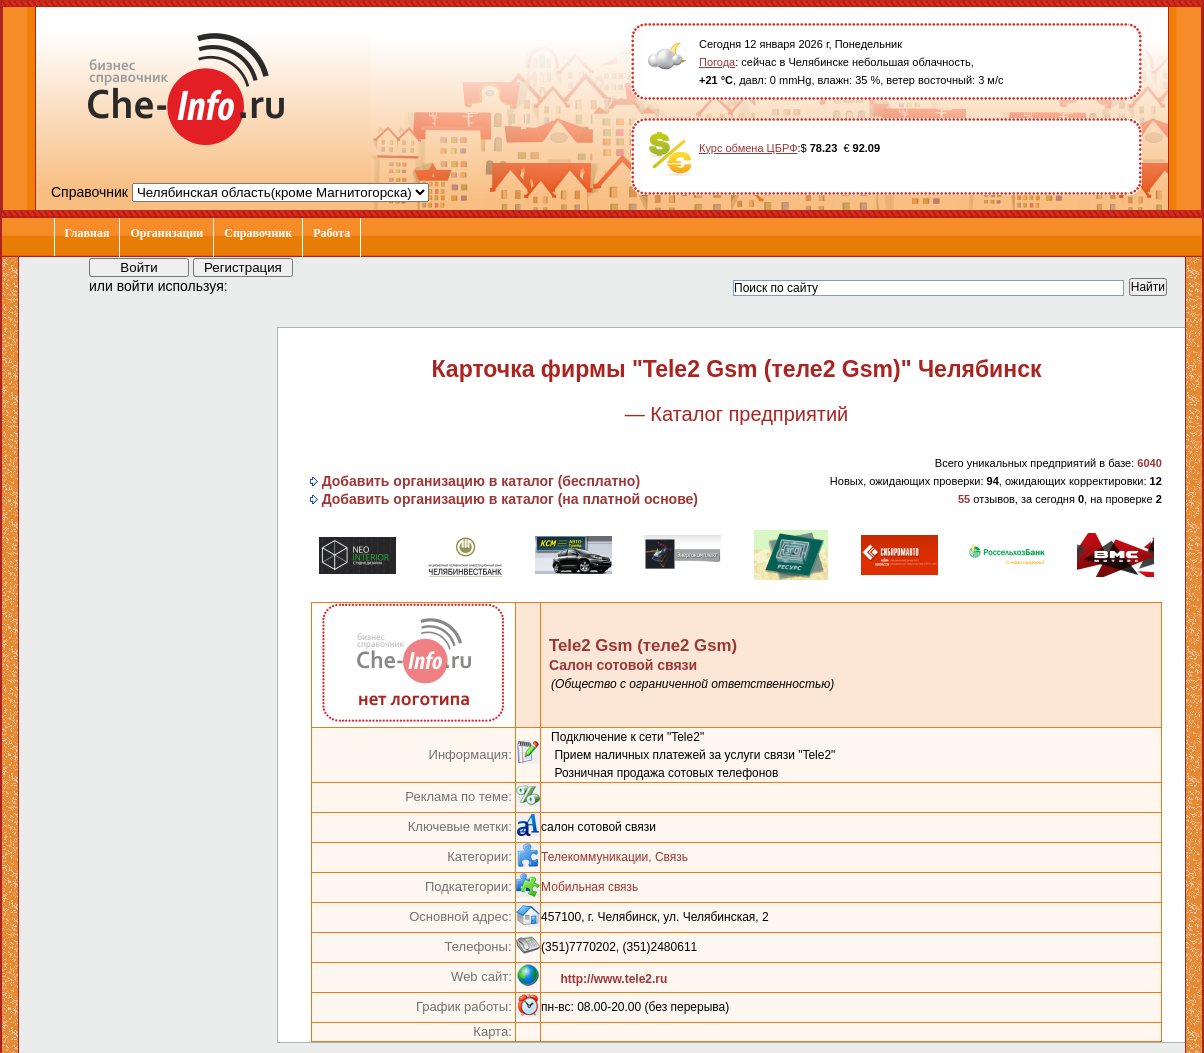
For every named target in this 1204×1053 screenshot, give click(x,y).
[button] (261, 285)
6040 (1149, 463)
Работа (331, 233)
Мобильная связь (589, 887)
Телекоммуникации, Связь (614, 857)
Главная (87, 233)
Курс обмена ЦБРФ (748, 148)
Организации (166, 233)
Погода (717, 62)
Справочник (258, 233)
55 (964, 499)
